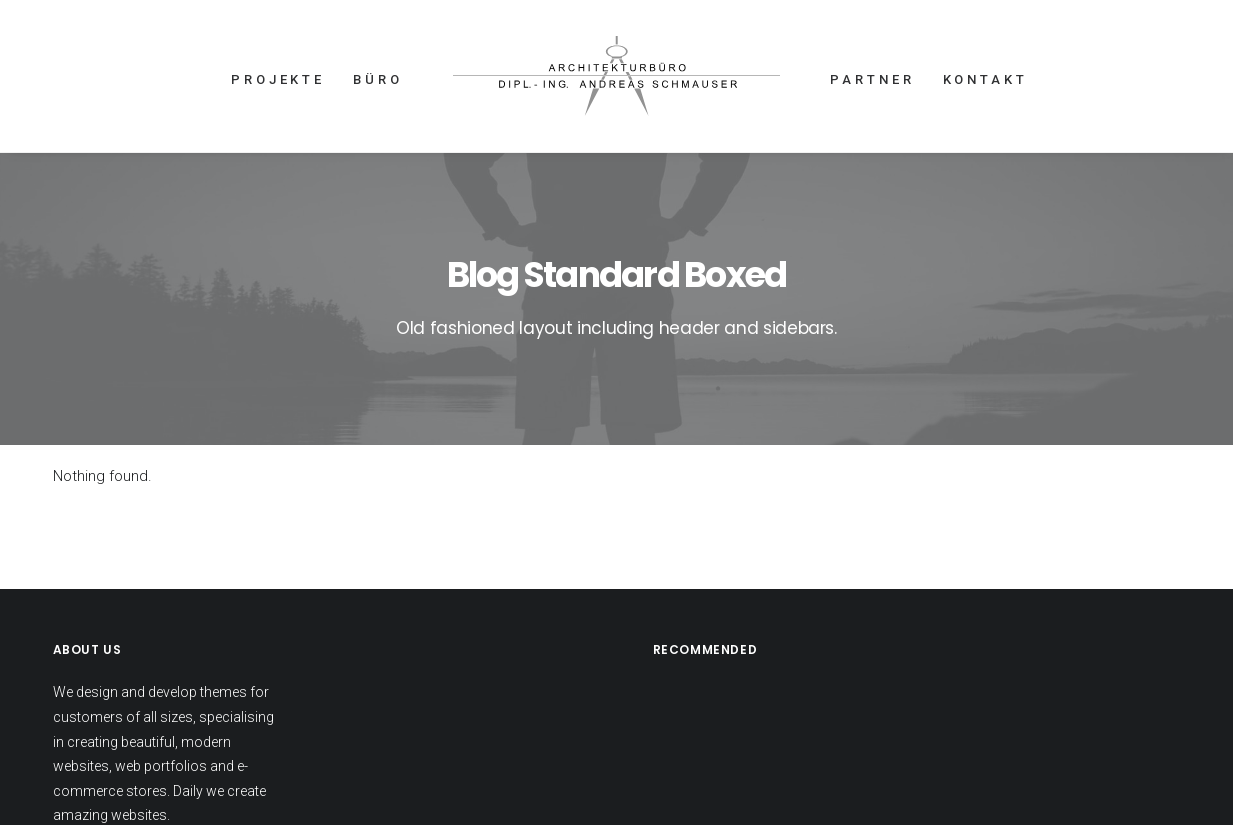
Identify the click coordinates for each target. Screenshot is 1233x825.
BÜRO (378, 79)
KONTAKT (985, 79)
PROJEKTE (278, 79)
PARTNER (872, 79)
